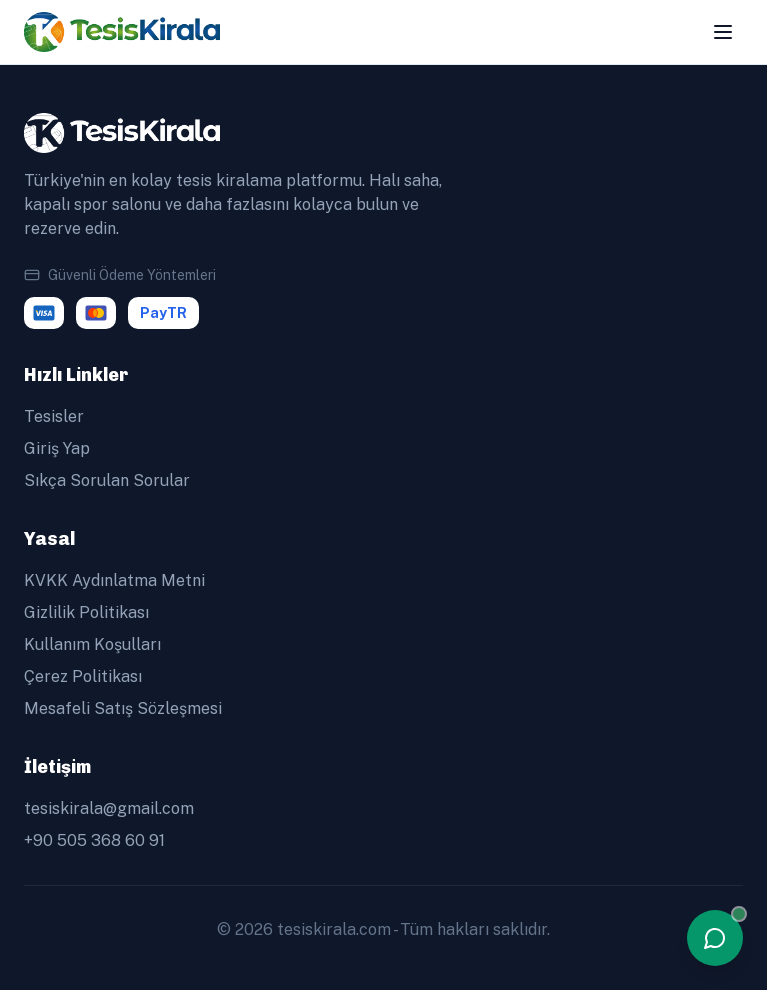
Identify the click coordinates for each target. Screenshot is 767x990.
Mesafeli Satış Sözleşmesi (123, 708)
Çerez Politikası (83, 676)
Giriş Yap (57, 448)
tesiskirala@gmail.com (109, 808)
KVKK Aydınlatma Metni (114, 580)
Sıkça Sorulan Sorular (107, 480)
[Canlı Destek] (715, 938)
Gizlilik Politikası (86, 612)
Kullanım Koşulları (92, 644)
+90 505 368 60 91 (94, 840)
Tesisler (54, 416)
